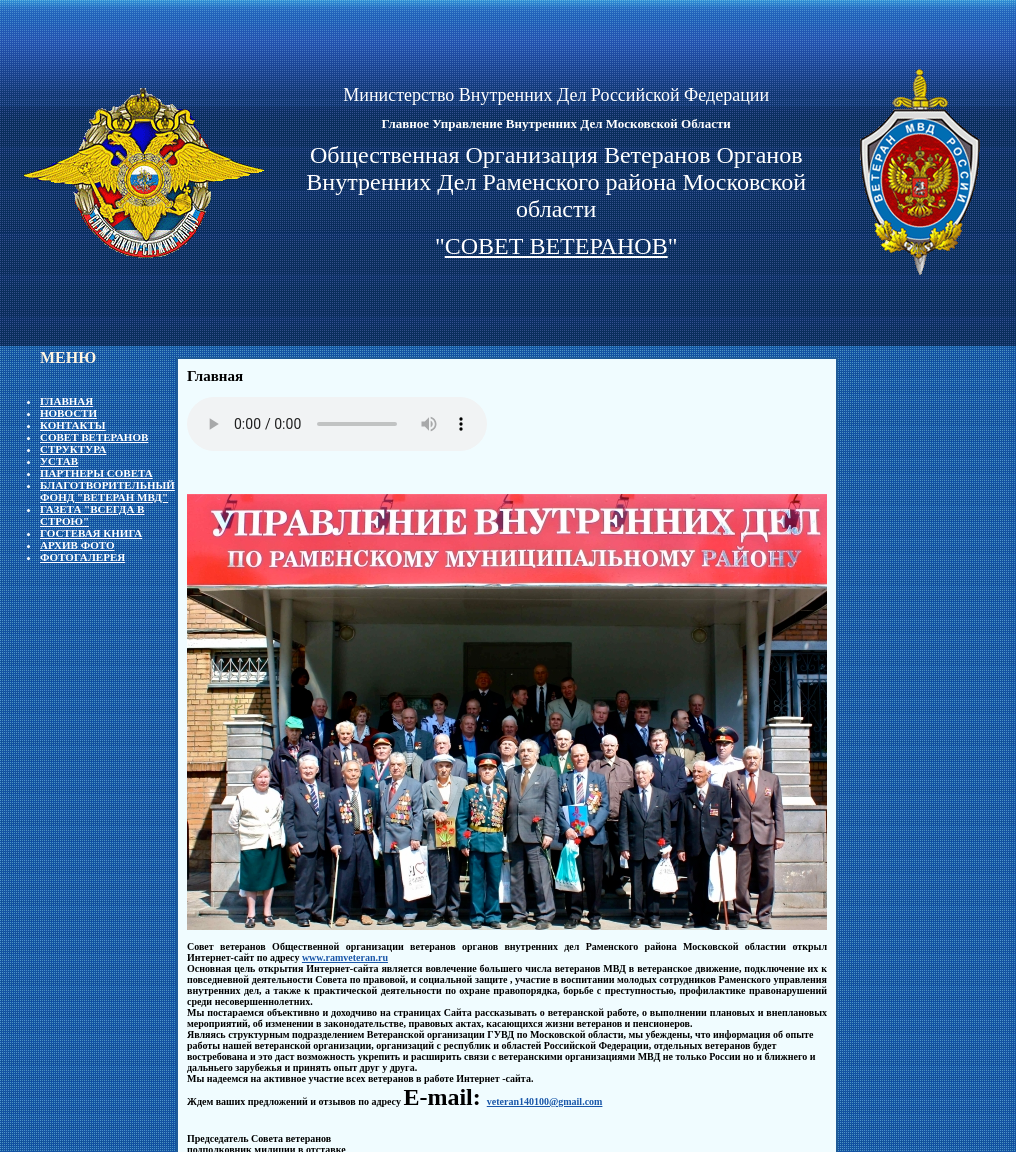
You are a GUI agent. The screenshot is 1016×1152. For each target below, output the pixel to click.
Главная (66, 401)
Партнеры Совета (96, 473)
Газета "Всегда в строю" (92, 515)
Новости (68, 413)
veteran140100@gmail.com (545, 1101)
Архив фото (77, 545)
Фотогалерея (82, 557)
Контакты (73, 425)
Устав (59, 461)
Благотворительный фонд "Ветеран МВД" (107, 491)
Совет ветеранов (94, 437)
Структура (73, 449)
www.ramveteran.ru (345, 957)
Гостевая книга (91, 533)
